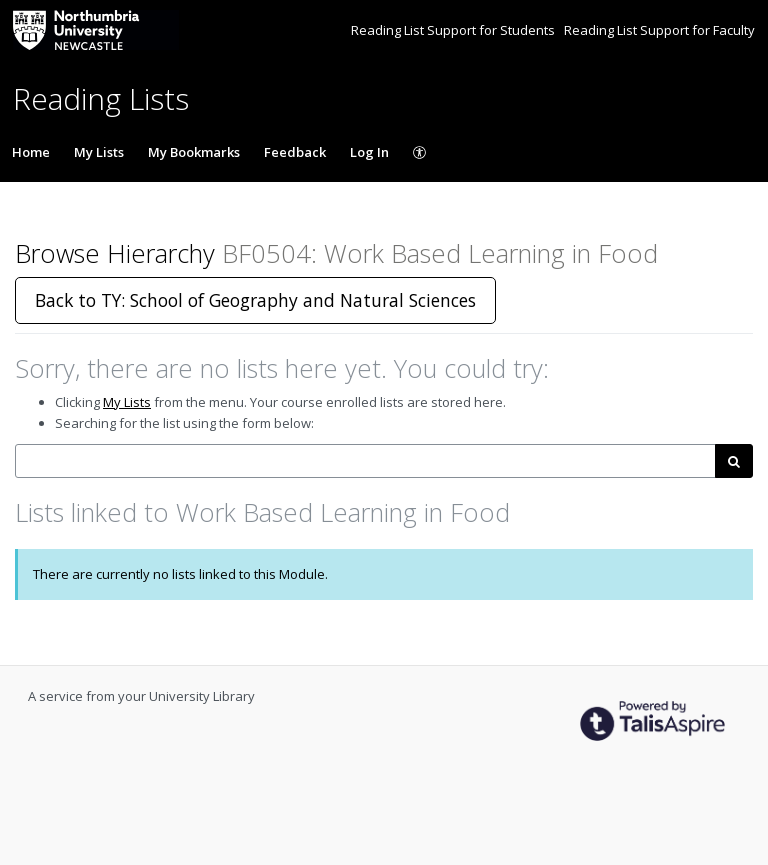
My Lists (99, 152)
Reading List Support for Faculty (659, 30)
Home (31, 152)
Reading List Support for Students (454, 30)
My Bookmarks (194, 152)
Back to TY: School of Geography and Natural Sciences (255, 300)
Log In (369, 152)
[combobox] (365, 461)
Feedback (295, 152)
